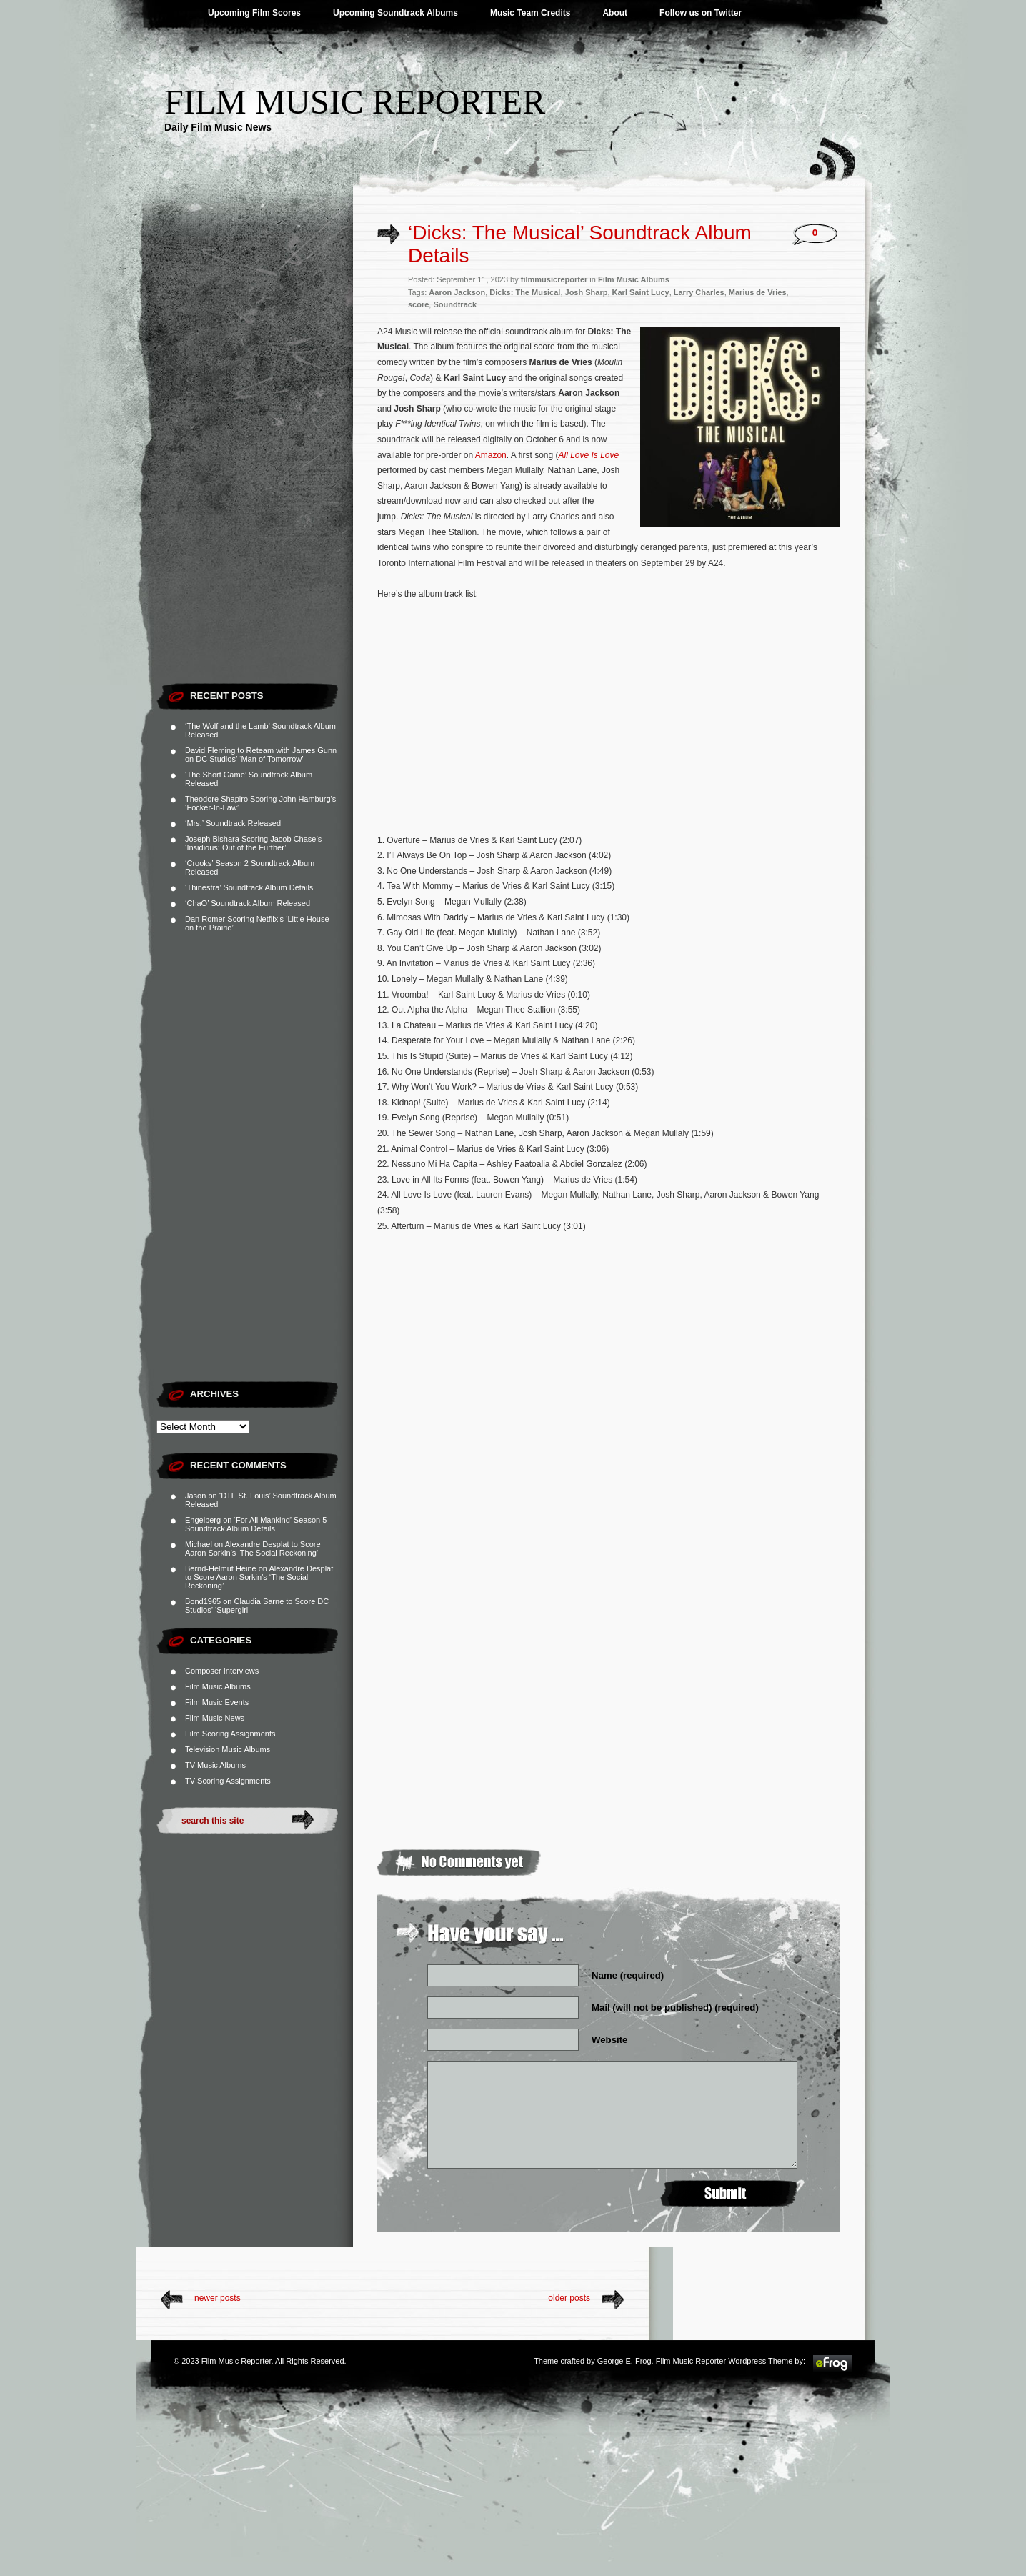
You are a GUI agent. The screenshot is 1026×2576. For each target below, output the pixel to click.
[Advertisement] (254, 461)
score (418, 304)
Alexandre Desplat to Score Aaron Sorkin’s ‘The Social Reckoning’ (253, 1548)
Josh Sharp (586, 292)
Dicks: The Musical (524, 292)
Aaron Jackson (457, 292)
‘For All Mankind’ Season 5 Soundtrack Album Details (256, 1524)
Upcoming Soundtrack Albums (395, 13)
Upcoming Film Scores (254, 13)
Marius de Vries (758, 292)
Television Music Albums (227, 1749)
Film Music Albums (218, 1686)
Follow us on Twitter (700, 13)
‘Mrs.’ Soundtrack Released (233, 823)
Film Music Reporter (354, 102)
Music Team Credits (530, 13)
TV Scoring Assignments (228, 1780)
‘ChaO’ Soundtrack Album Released (247, 903)
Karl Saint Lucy (640, 292)
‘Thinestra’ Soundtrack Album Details (249, 887)
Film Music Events (217, 1702)
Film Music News (214, 1718)
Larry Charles (699, 292)
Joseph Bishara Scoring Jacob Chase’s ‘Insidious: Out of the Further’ (253, 843)
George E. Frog (624, 2361)
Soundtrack (455, 304)
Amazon (491, 455)
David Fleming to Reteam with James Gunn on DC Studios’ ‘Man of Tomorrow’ (261, 754)
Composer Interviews (222, 1670)
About (614, 13)
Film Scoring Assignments (230, 1733)
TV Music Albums (215, 1765)
